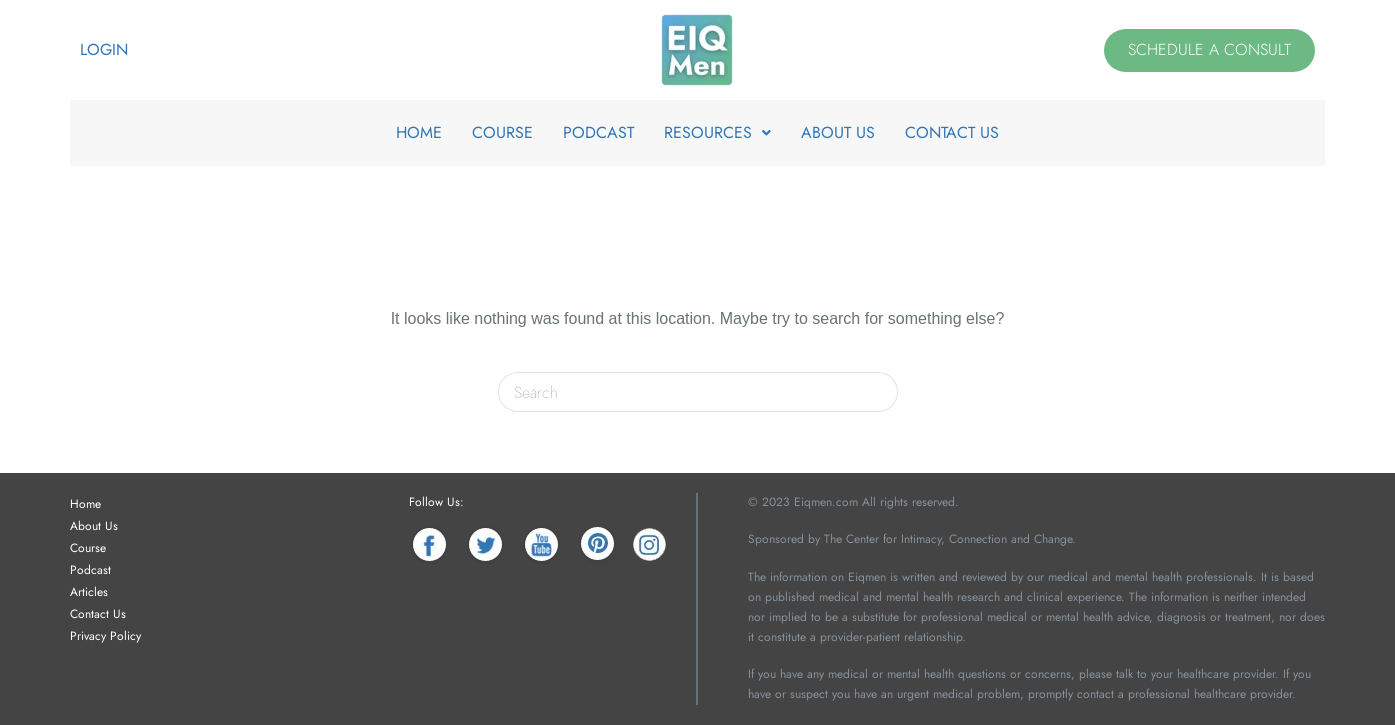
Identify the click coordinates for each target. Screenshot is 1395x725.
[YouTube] (541, 544)
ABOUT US (838, 132)
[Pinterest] (597, 544)
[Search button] (878, 392)
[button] (717, 133)
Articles (89, 592)
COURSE (502, 132)
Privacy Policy (105, 636)
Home (85, 504)
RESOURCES (717, 132)
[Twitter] (485, 544)
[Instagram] (649, 544)
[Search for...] (678, 392)
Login (104, 49)
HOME (419, 132)
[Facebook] (429, 544)
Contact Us (98, 614)
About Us (94, 526)
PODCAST (598, 132)
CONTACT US (952, 132)
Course (88, 548)
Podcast (90, 570)
